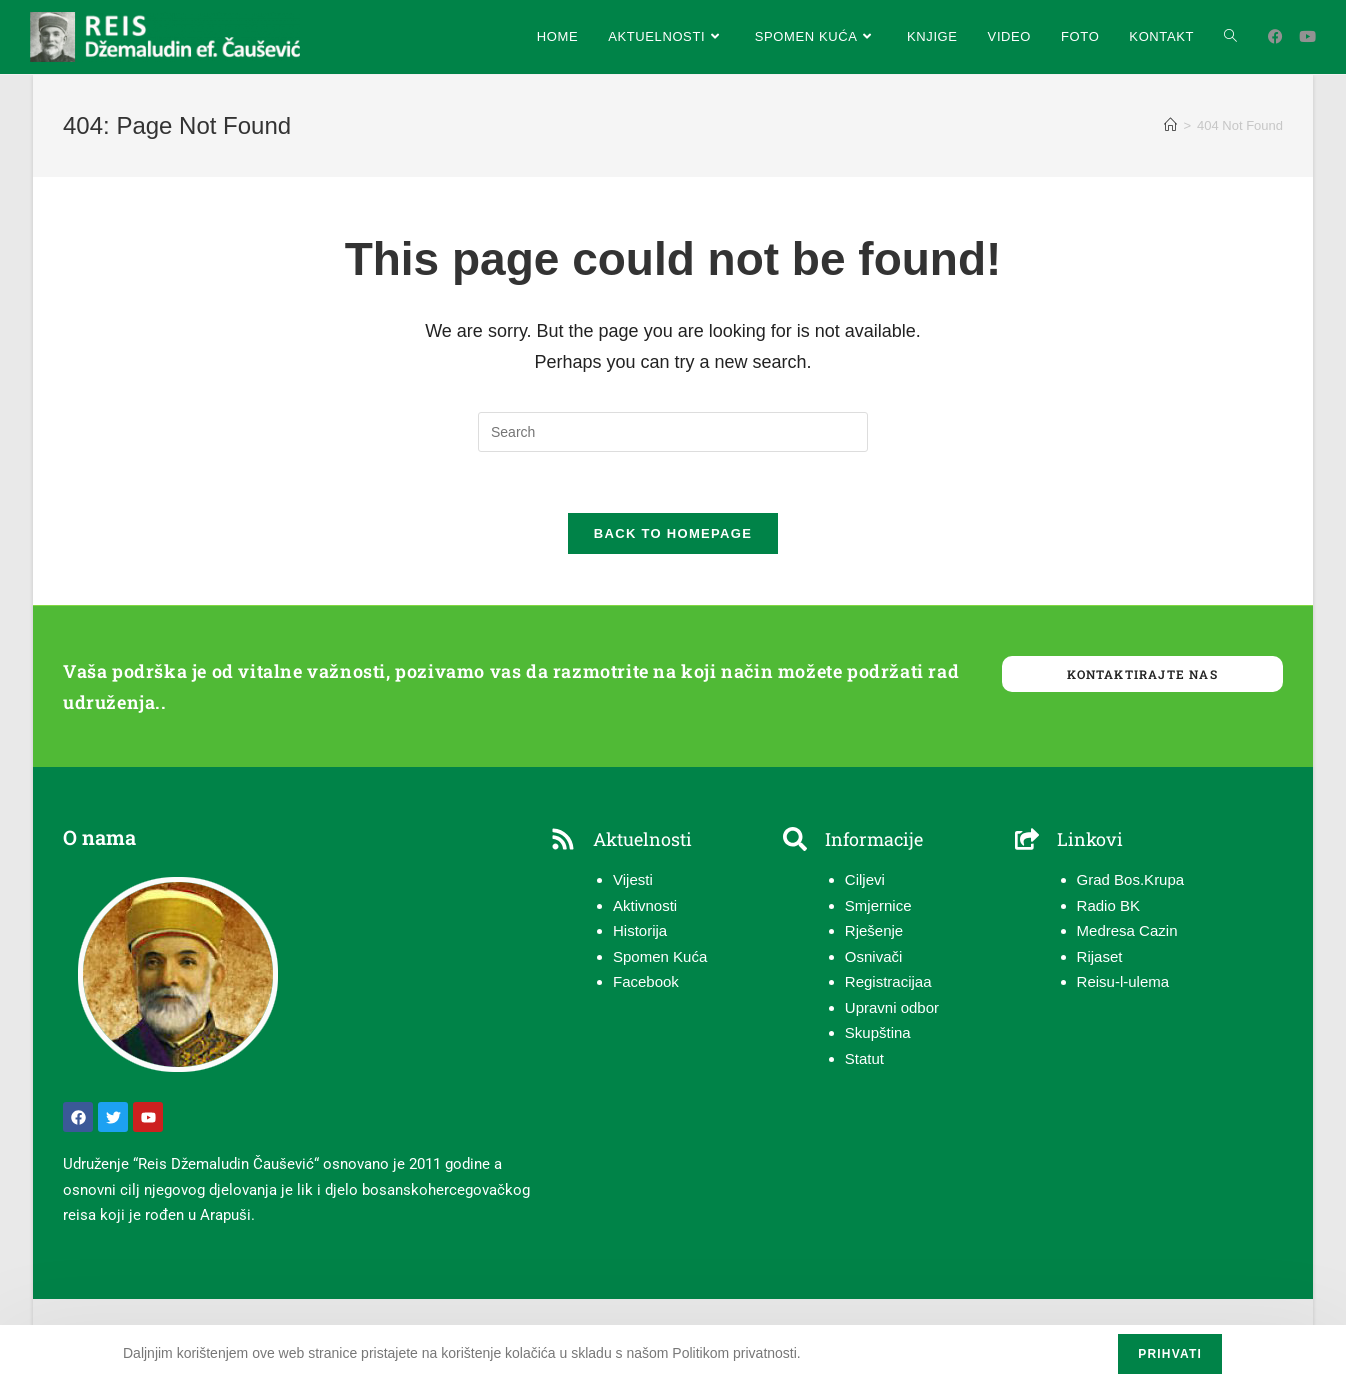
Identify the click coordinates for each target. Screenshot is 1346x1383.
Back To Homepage (673, 533)
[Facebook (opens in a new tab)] (1275, 36)
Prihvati (1170, 1354)
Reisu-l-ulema (1123, 982)
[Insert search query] (673, 432)
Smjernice (878, 905)
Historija (640, 931)
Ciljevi (865, 880)
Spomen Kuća (660, 956)
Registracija (884, 982)
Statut (864, 1058)
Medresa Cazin (1127, 931)
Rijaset (1100, 956)
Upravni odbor (892, 1007)
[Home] (1170, 125)
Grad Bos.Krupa (1131, 880)
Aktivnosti (645, 905)
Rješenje (874, 931)
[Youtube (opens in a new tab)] (1307, 36)
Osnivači (874, 956)
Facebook (646, 982)
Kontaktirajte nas (1142, 674)
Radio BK (1108, 905)
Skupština (878, 1033)
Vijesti (633, 880)
